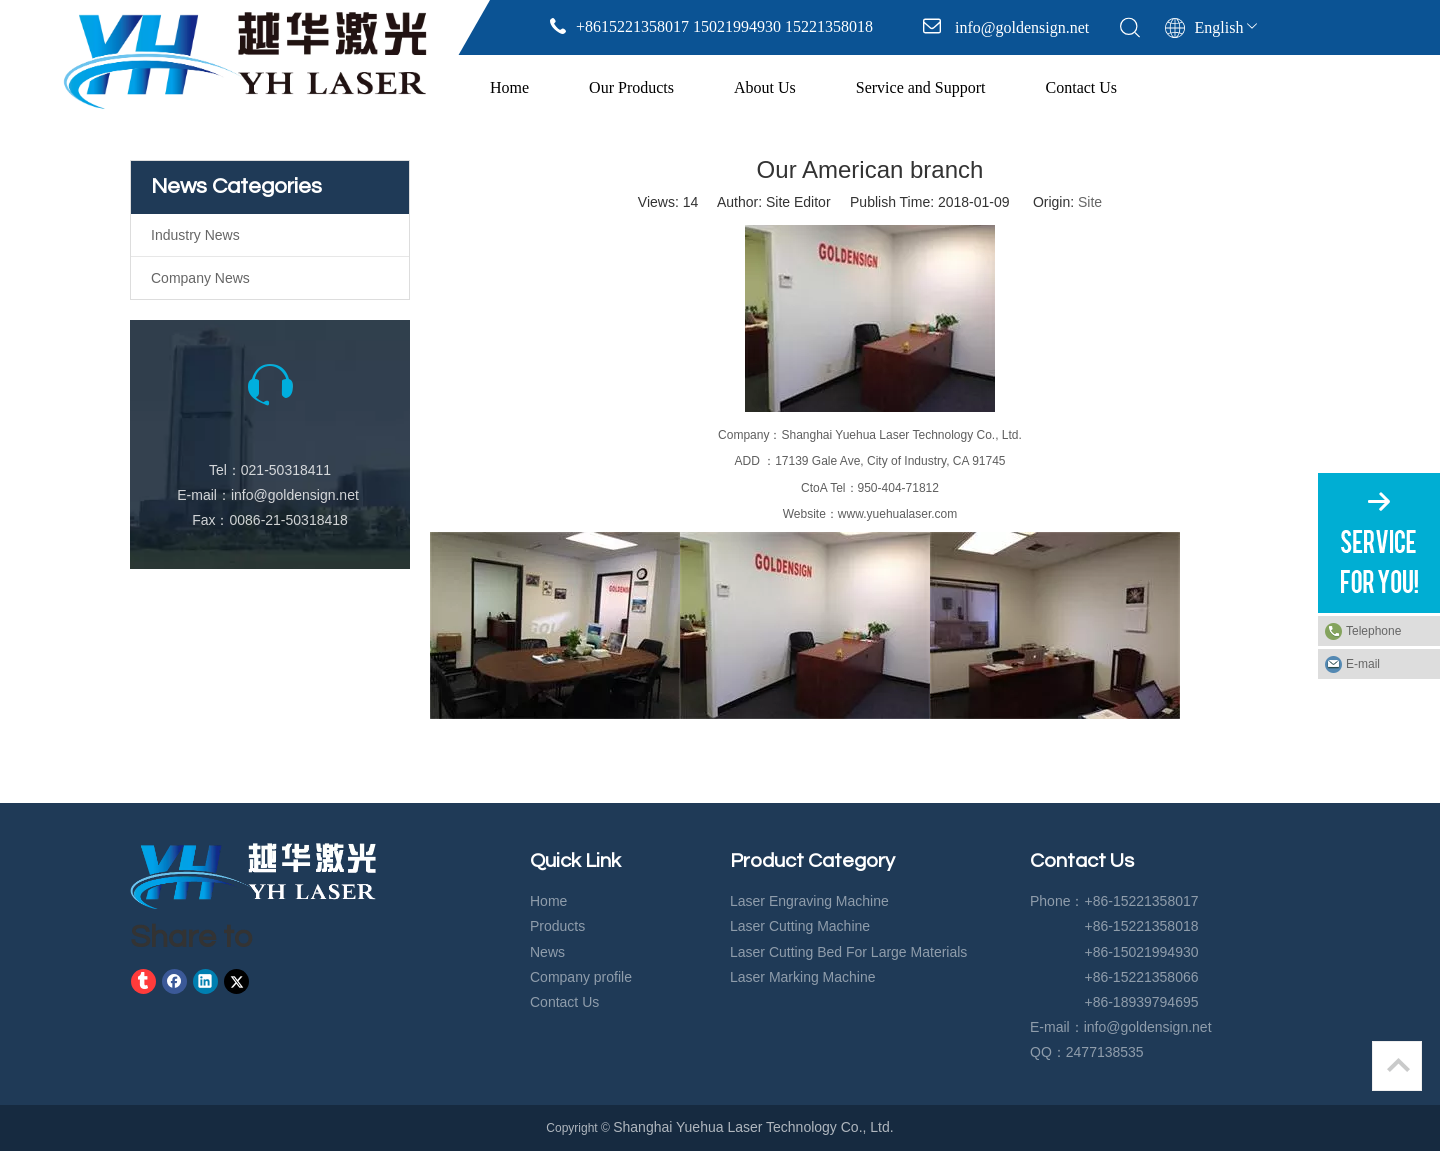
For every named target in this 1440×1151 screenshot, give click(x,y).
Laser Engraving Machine (809, 901)
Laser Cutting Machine (800, 926)
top (1398, 1065)
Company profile (581, 977)
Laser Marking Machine (803, 977)
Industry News (195, 235)
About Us (765, 87)
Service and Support (921, 87)
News (547, 952)
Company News (200, 278)
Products (557, 926)
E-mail (1363, 664)
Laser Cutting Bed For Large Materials (848, 952)
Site (1090, 202)
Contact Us (1082, 87)
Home (509, 87)
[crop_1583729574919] (253, 876)
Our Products (631, 87)
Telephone (1388, 631)
